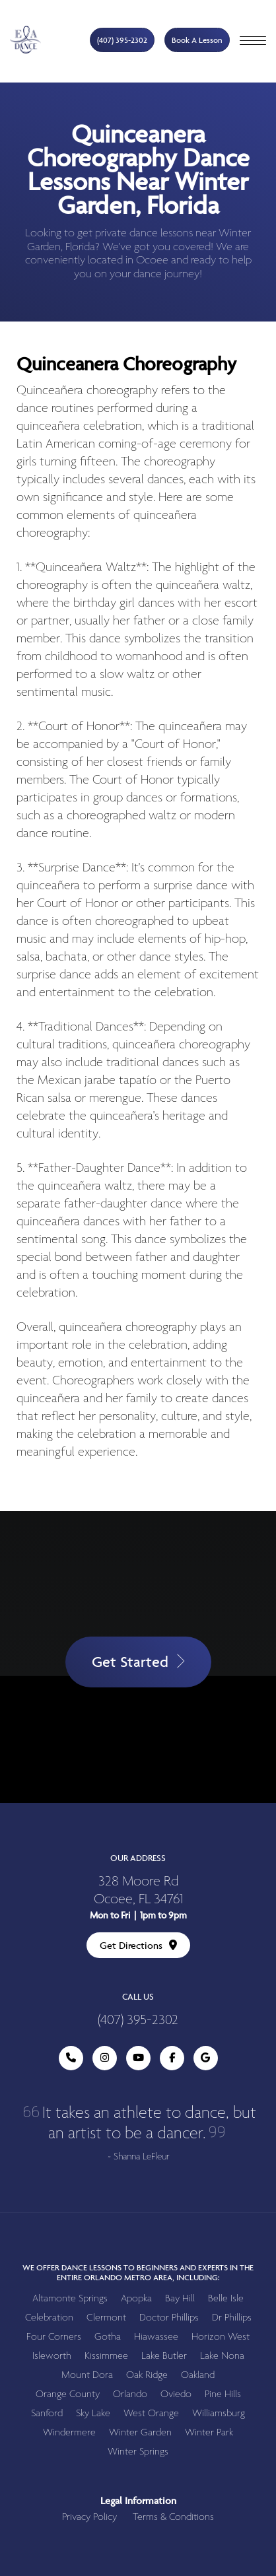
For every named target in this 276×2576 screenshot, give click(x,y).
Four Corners (53, 2336)
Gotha (107, 2336)
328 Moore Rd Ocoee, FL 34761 (138, 1891)
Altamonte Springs (70, 2298)
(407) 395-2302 (122, 40)
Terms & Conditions (173, 2517)
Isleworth (51, 2356)
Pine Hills (223, 2394)
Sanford (47, 2413)
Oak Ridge (147, 2375)
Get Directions (138, 1945)
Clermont (106, 2317)
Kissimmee (106, 2356)
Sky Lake (93, 2413)
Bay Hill (180, 2298)
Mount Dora (87, 2375)
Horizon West (220, 2336)
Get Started (138, 1662)
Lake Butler (164, 2356)
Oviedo (175, 2394)
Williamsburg (218, 2413)
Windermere (69, 2432)
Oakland (198, 2375)
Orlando (130, 2394)
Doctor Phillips (169, 2317)
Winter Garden (140, 2432)
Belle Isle (226, 2298)
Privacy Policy (89, 2517)
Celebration (49, 2317)
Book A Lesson (197, 40)
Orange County (68, 2394)
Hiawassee (156, 2336)
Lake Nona (222, 2356)
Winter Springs (138, 2451)
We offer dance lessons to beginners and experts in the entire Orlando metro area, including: (138, 2272)
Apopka (136, 2298)
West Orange (151, 2413)
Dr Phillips (232, 2317)
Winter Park (209, 2432)
